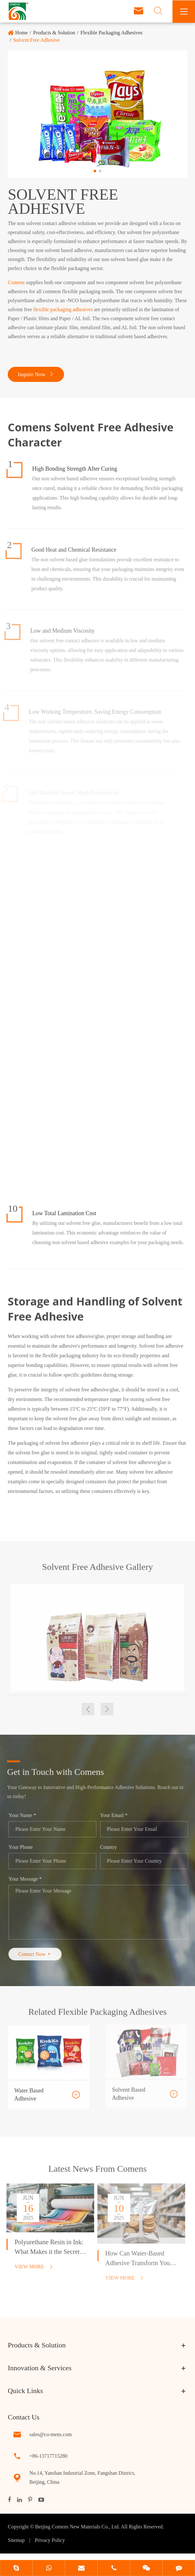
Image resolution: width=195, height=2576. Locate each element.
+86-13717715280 (48, 2456)
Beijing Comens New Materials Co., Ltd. (78, 2526)
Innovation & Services (39, 2368)
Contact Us (23, 2417)
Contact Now (40, 1954)
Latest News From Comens (97, 2173)
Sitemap (16, 2540)
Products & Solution (54, 32)
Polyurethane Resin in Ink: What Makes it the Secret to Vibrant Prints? (45, 2248)
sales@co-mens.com (50, 2434)
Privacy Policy (50, 2540)
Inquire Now (35, 374)
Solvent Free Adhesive (36, 40)
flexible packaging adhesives (62, 309)
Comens (15, 282)
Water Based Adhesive (28, 2089)
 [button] (88, 1709)
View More (29, 2267)
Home (21, 32)
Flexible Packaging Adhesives (111, 32)
